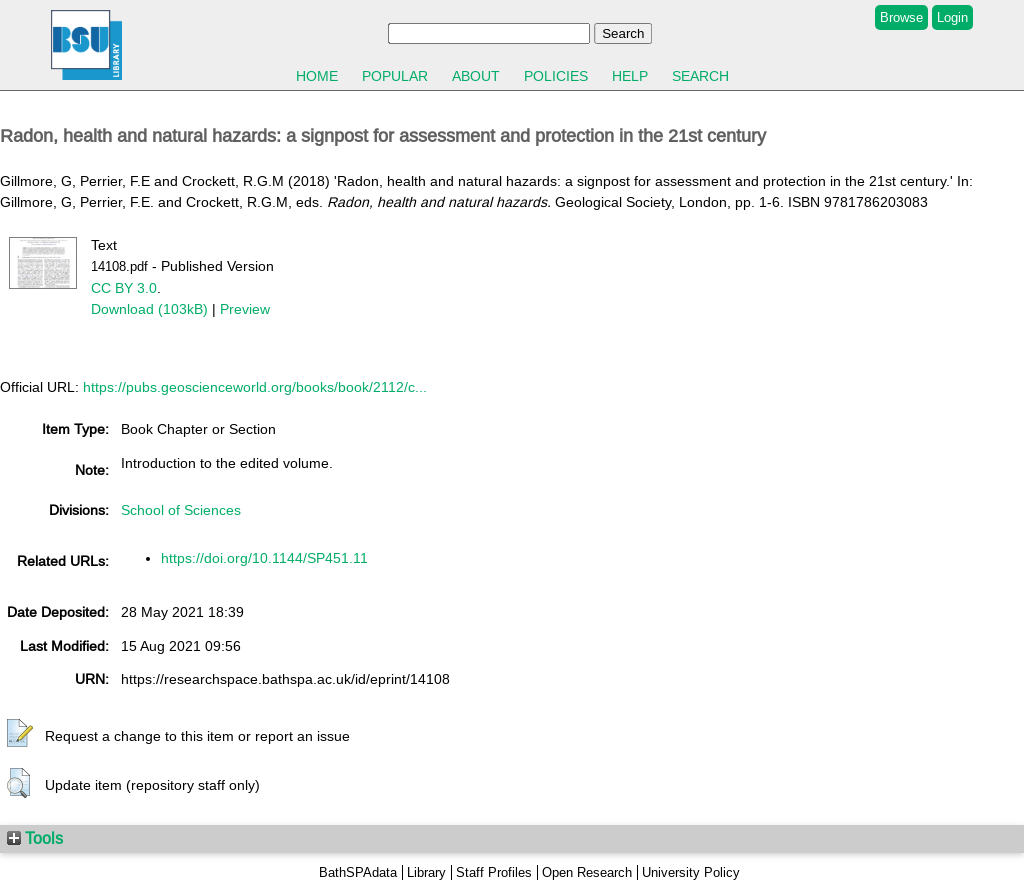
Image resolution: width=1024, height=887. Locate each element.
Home (317, 76)
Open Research (587, 872)
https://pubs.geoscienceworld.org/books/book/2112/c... (255, 387)
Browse (901, 17)
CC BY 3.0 (124, 288)
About (476, 76)
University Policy (691, 872)
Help (630, 76)
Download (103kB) (149, 309)
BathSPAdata (358, 872)
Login (952, 17)
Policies (556, 76)
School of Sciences (181, 510)
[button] (20, 734)
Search (700, 76)
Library (426, 872)
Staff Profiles (494, 872)
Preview (245, 309)
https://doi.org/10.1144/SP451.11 (264, 558)
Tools (35, 838)
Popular (395, 76)
